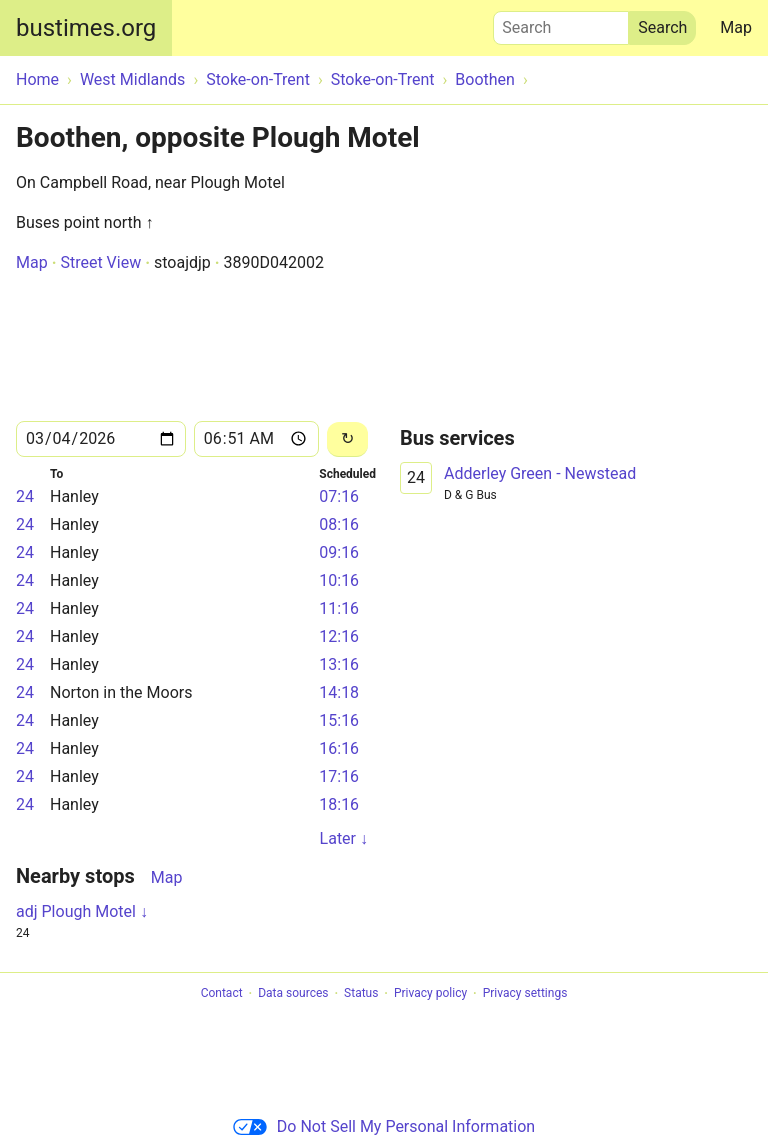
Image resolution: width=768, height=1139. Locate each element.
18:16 (339, 804)
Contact (222, 994)
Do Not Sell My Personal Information (384, 1126)
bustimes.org (86, 28)
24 (25, 496)
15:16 (339, 720)
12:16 (339, 636)
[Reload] (347, 439)
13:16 (339, 664)
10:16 (339, 580)
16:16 (339, 748)
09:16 (339, 552)
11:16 (339, 608)
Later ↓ (344, 838)
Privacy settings (525, 994)
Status (361, 994)
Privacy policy (430, 994)
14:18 (339, 692)
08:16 (339, 524)
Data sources (293, 994)
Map (736, 27)
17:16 (339, 776)
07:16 (339, 496)
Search (561, 23)
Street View (100, 262)
